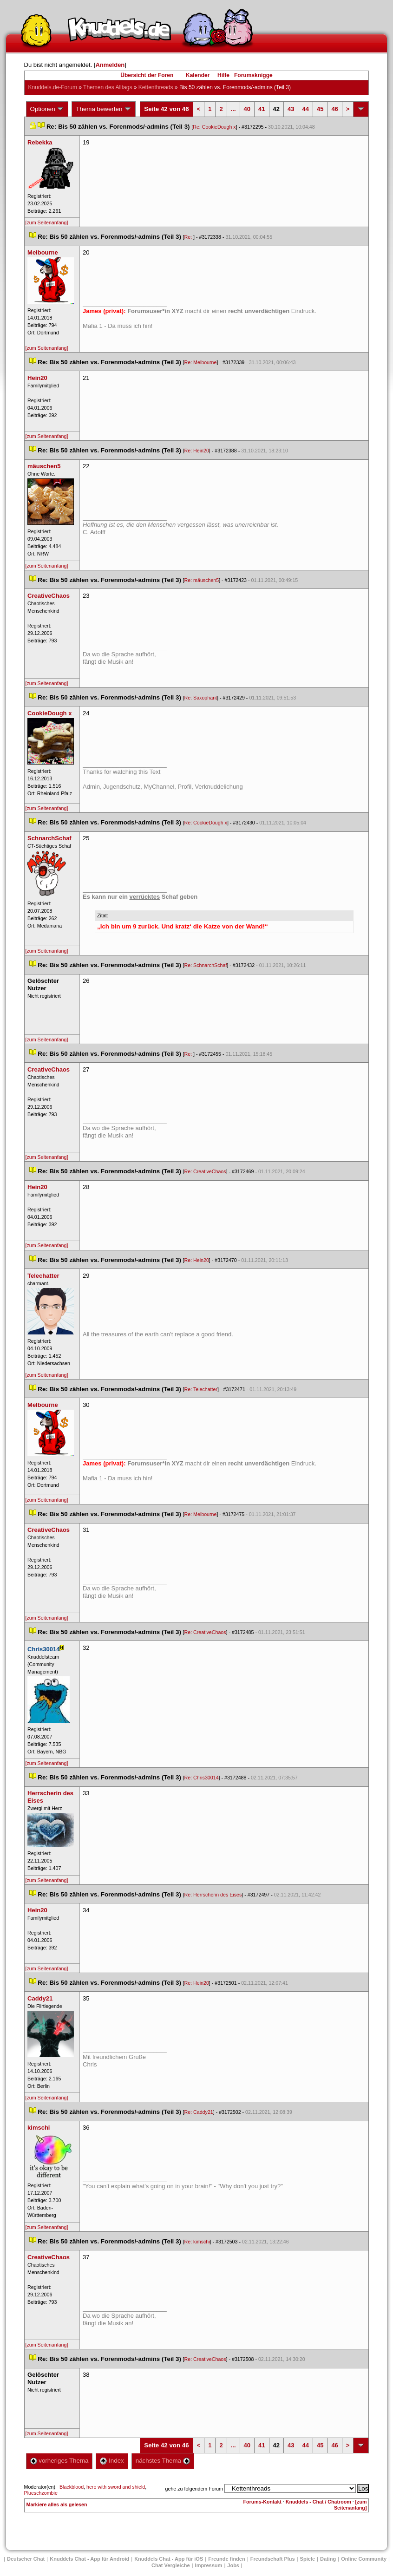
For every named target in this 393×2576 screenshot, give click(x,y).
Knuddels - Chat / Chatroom (318, 2501)
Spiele (307, 2559)
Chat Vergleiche (170, 2565)
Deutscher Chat (26, 2559)
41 (261, 108)
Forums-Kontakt (262, 2501)
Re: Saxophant (200, 697)
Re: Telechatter (200, 1389)
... (233, 108)
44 (305, 108)
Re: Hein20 (196, 450)
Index (112, 2460)
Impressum (209, 2565)
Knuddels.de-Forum (52, 87)
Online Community (363, 2559)
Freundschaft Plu (272, 2559)
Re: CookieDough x (214, 127)
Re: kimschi (197, 2241)
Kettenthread (155, 87)
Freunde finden (226, 2559)
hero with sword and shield (115, 2487)
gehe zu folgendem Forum (194, 2488)
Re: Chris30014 (201, 1777)
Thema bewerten (103, 109)
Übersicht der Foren (146, 75)
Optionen (47, 109)
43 (291, 108)
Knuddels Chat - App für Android (89, 2559)
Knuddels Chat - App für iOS (168, 2559)
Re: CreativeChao (205, 1171)
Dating (328, 2559)
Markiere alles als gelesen (56, 2504)
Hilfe (223, 75)
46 (334, 108)
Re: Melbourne (200, 362)
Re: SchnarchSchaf (205, 965)
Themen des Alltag (107, 87)
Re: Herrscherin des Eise (213, 1894)
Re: (189, 237)
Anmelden (109, 64)
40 (247, 108)
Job (233, 2565)
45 (320, 108)
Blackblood (71, 2487)
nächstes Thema (163, 2460)
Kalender (198, 75)
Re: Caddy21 (198, 2112)
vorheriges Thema (59, 2460)
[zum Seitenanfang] (47, 222)
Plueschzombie (41, 2493)
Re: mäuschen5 (201, 580)
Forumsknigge (253, 75)
